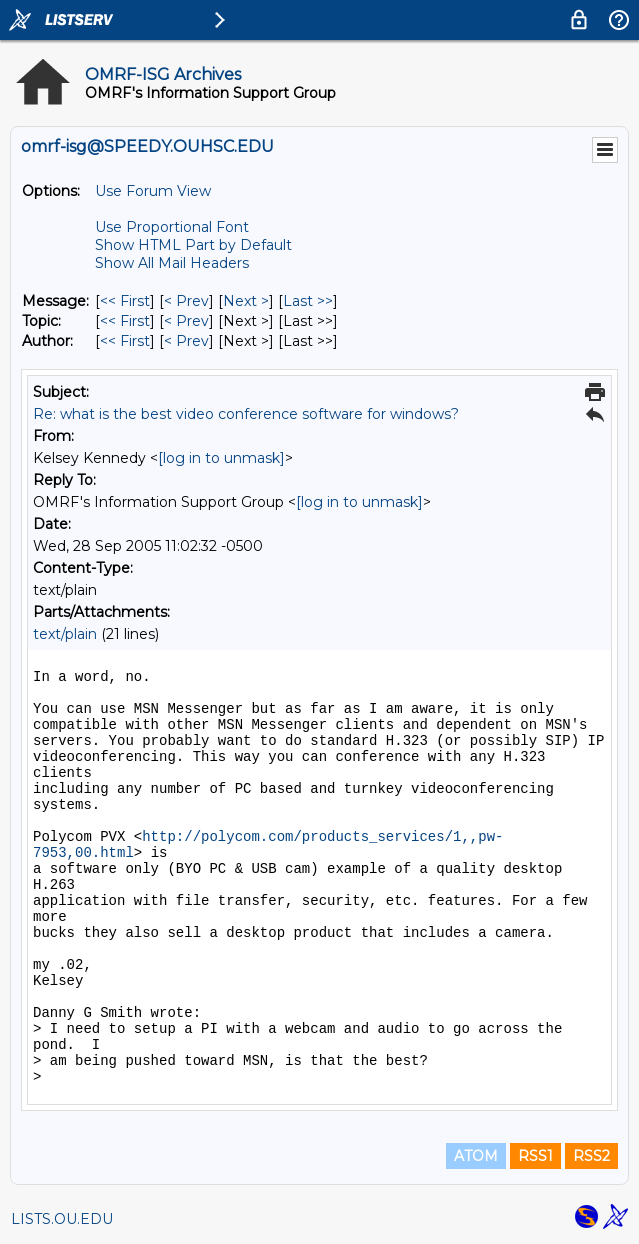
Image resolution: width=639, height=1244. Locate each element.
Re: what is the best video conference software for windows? (246, 414)
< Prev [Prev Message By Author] (186, 341)
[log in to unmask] (221, 458)
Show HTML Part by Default (193, 245)
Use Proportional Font (172, 227)
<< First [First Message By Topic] (125, 321)
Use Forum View (153, 191)
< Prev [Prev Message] (186, 301)
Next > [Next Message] (246, 301)
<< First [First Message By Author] (125, 341)
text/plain (65, 634)
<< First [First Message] (125, 301)
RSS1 (535, 1156)
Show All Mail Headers (172, 263)
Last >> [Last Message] (308, 301)
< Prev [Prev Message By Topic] (186, 321)
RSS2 (591, 1156)
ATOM (476, 1156)
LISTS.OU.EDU (62, 1219)
